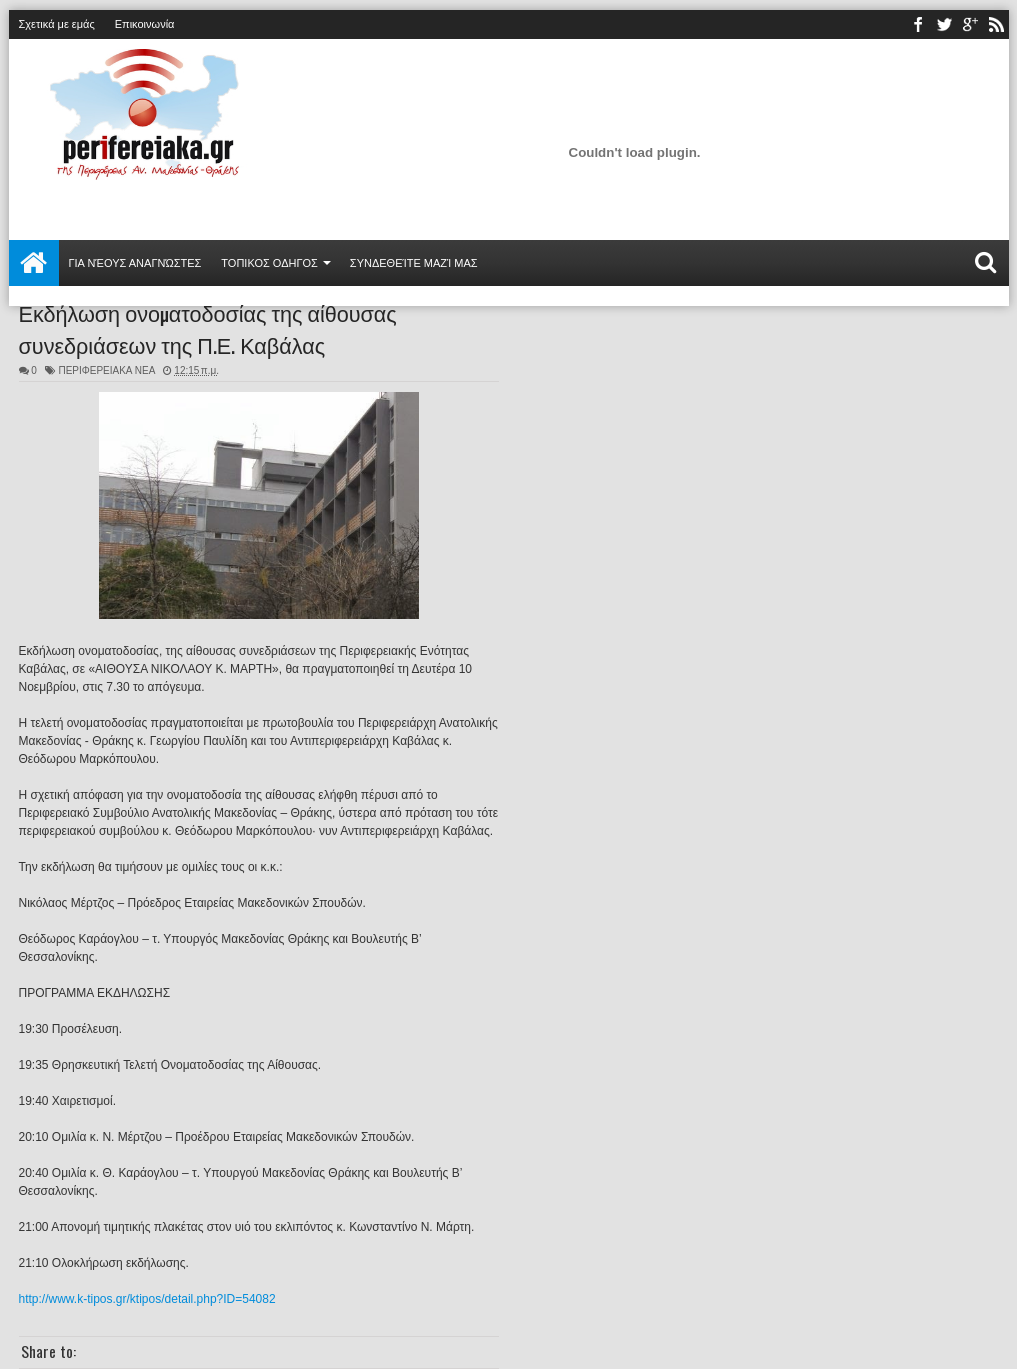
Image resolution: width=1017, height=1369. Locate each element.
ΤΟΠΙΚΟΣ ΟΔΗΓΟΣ (269, 263)
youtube (970, 24)
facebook (918, 24)
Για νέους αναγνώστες (135, 263)
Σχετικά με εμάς (57, 24)
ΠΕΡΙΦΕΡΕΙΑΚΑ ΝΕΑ (106, 370)
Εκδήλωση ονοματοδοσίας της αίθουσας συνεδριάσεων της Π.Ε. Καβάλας (208, 328)
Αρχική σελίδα (34, 263)
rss (996, 24)
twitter (944, 24)
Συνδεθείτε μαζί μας (414, 263)
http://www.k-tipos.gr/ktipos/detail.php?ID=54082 (147, 1299)
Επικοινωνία (145, 24)
